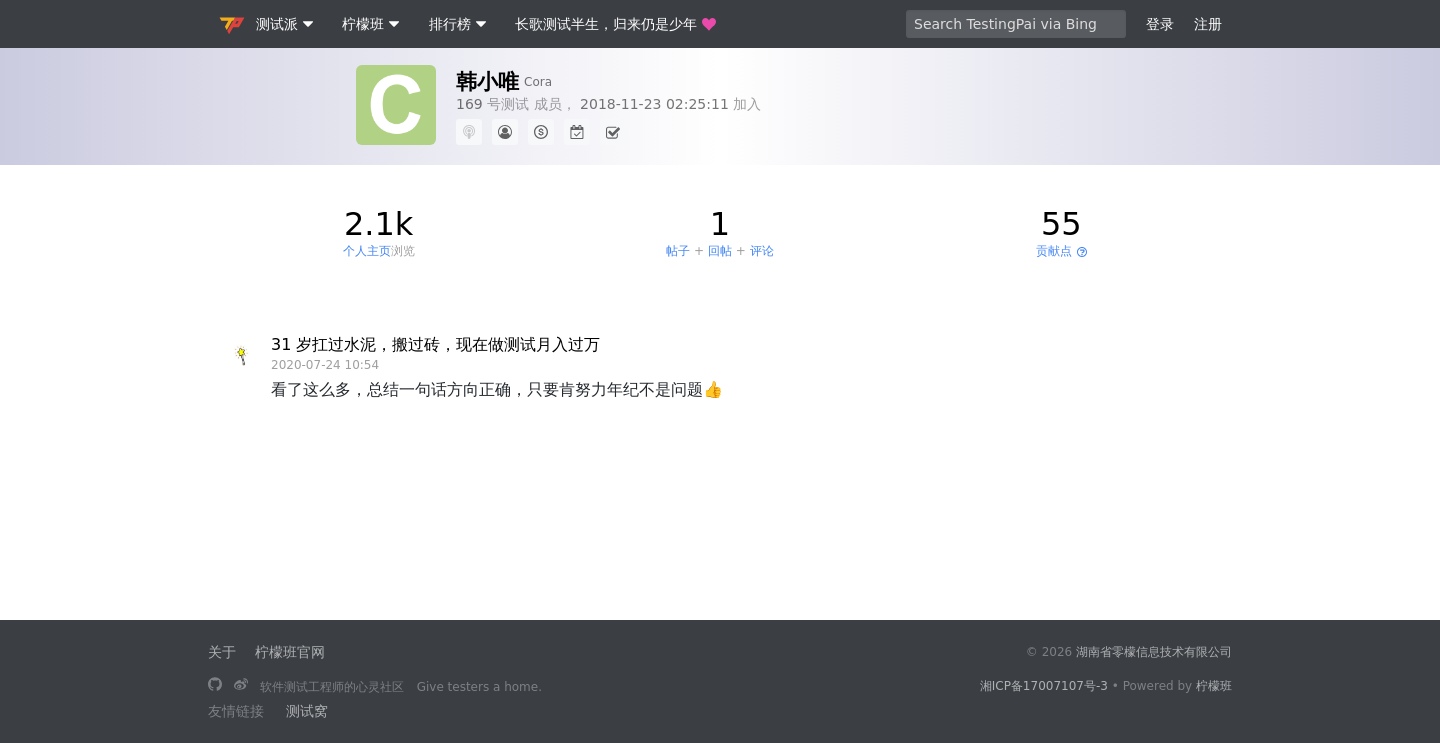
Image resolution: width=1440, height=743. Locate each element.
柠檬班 (1214, 686)
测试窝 (307, 711)
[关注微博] (241, 686)
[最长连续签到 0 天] (577, 132)
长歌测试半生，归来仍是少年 (615, 24)
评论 (762, 251)
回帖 (720, 251)
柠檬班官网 (290, 652)
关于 (222, 652)
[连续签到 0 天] (613, 132)
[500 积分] (541, 132)
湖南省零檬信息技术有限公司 (1154, 652)
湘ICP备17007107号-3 (1044, 686)
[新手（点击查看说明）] (505, 132)
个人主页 (367, 251)
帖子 (678, 251)
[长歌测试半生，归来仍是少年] (215, 686)
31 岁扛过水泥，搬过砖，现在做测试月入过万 (435, 344)
